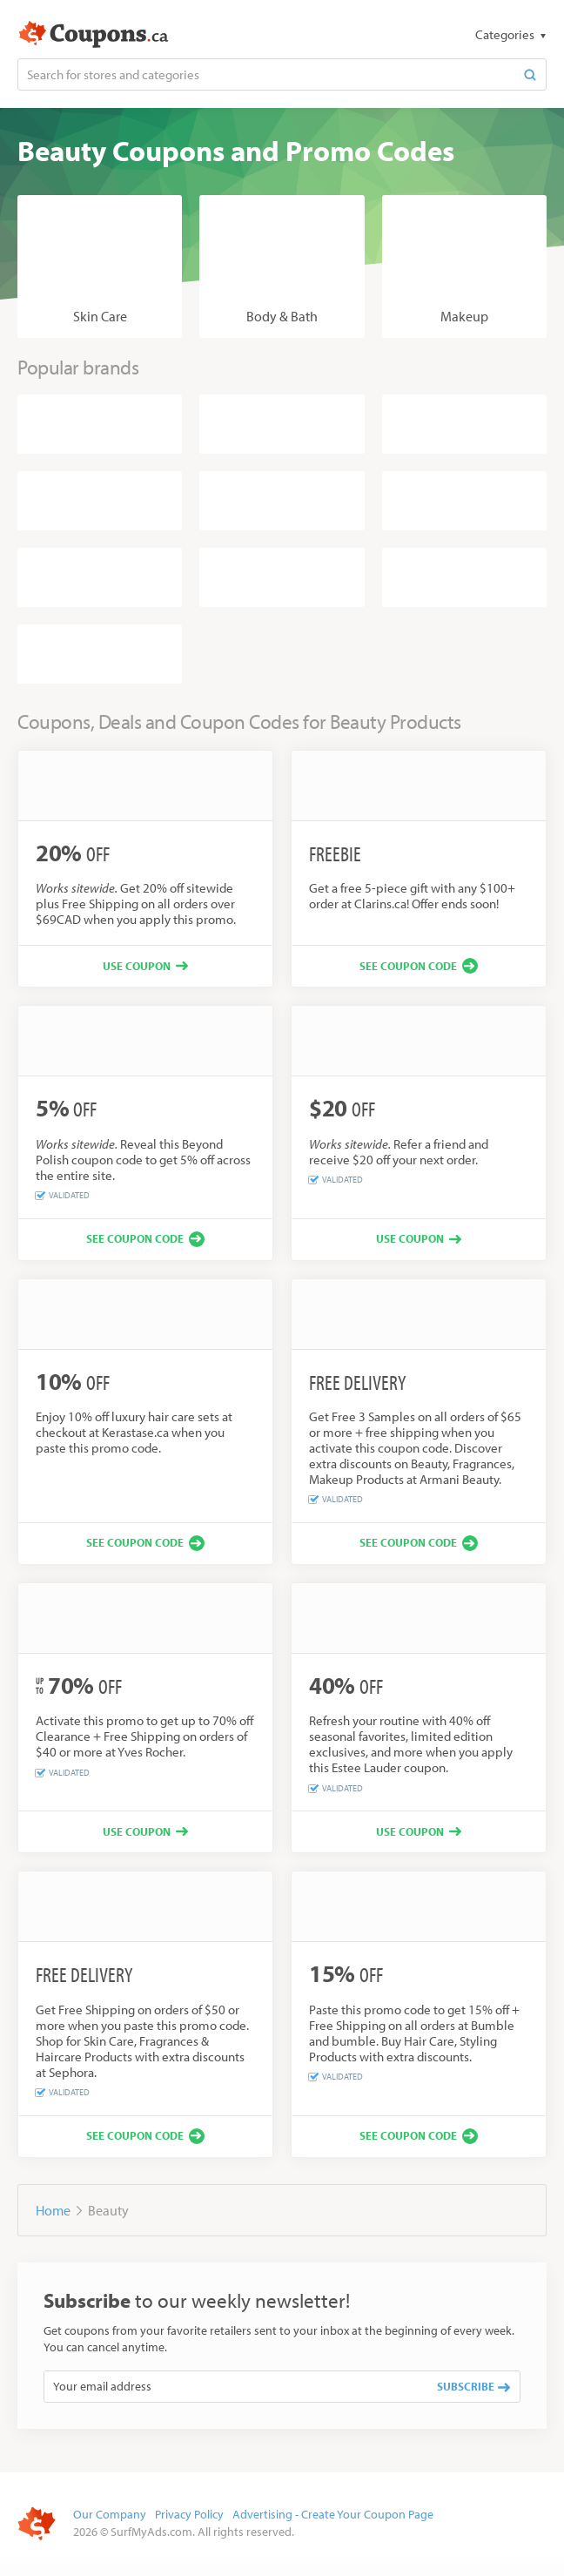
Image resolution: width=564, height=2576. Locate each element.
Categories (506, 34)
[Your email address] (235, 2386)
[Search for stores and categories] (266, 74)
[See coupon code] (419, 966)
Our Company (109, 2514)
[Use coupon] (145, 966)
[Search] (530, 74)
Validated (63, 1195)
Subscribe (473, 2386)
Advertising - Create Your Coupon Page (332, 2514)
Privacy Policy (189, 2514)
